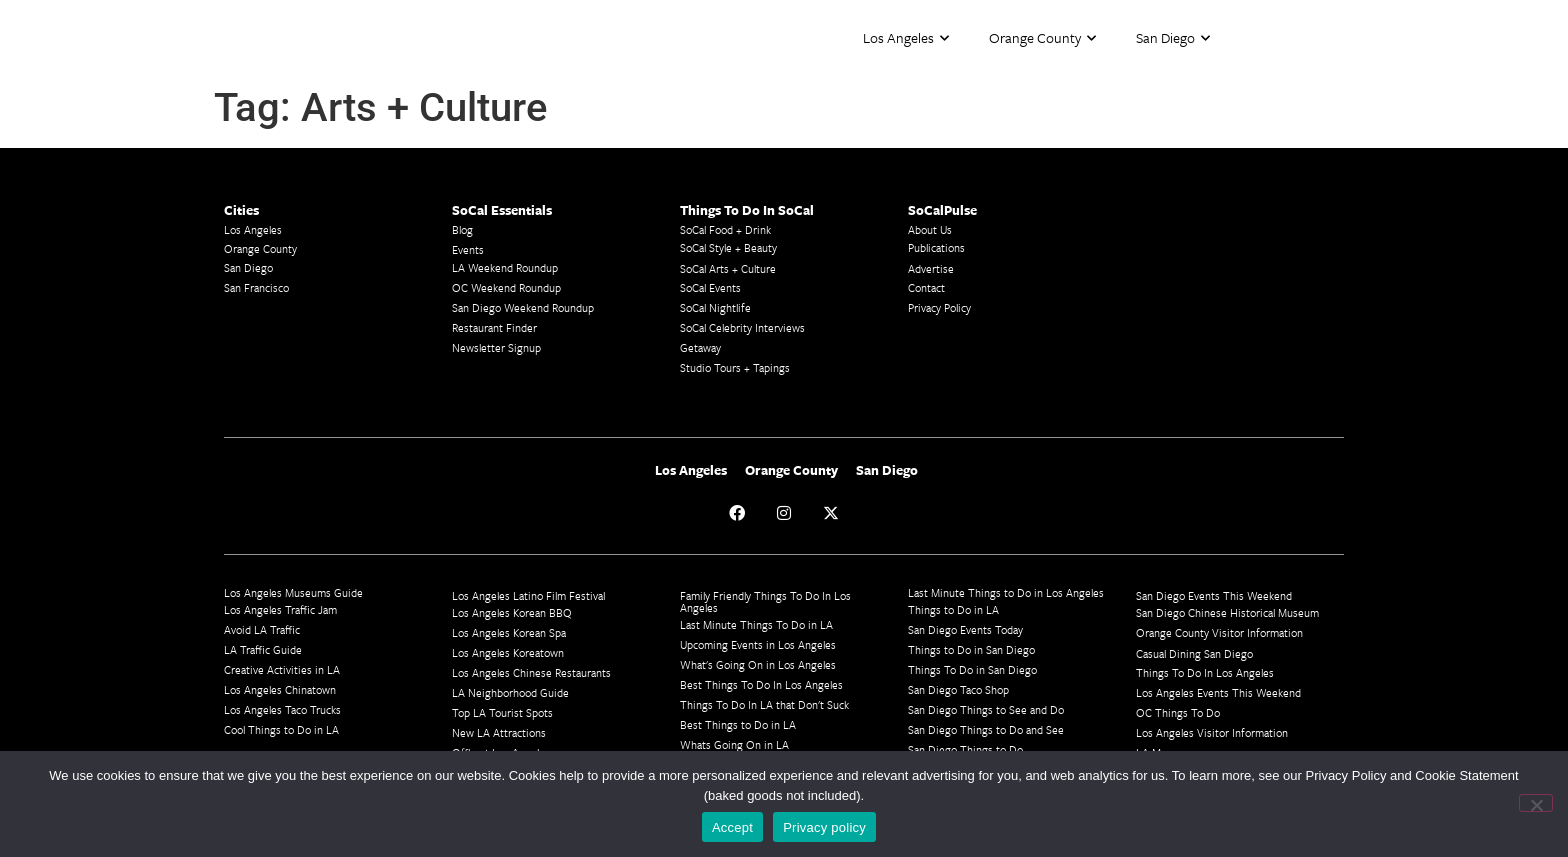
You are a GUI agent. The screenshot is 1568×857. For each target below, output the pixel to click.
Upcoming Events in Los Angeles (758, 644)
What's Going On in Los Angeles (758, 664)
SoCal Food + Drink (725, 229)
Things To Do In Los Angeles (1205, 672)
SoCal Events (710, 287)
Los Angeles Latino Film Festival (528, 595)
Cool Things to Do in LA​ (281, 729)
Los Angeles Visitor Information (1212, 732)
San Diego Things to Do (965, 749)
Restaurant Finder (494, 327)
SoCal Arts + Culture (728, 268)
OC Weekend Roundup (506, 287)
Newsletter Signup (496, 347)
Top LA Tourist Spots (502, 712)
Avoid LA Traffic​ (262, 629)
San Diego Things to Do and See (986, 729)
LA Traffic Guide (263, 649)
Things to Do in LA (953, 609)
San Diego (1173, 38)
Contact (926, 287)
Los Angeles (906, 38)
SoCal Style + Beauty (728, 247)
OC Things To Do (1178, 712)
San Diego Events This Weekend (1214, 595)
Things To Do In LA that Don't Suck (764, 704)
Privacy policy (824, 827)
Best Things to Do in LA (738, 724)
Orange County (1042, 38)
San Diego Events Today (965, 629)
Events (468, 249)
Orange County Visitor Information (1219, 632)
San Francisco (256, 287)
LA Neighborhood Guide (510, 692)
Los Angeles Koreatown (508, 652)
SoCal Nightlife (715, 307)
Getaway (700, 347)
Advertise (931, 268)
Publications (936, 247)
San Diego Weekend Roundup (523, 307)
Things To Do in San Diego (972, 669)
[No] (1536, 803)
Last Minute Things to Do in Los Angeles (1006, 592)
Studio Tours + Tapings (735, 367)
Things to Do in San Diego (971, 649)
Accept (732, 827)
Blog (462, 229)
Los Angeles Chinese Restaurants (531, 672)
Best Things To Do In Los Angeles (761, 684)
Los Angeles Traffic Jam (280, 609)
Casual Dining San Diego (1194, 653)
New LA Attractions (499, 732)
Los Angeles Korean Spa (509, 632)
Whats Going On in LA (734, 744)
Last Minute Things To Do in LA (756, 624)
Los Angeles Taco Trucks (282, 709)
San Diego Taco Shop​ (958, 689)
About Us (930, 229)
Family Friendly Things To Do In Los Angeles (765, 601)
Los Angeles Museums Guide (293, 592)
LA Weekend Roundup (505, 267)
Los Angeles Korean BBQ (512, 612)
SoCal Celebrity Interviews (742, 327)
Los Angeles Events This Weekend (1218, 692)
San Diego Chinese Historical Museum (1227, 612)
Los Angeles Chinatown (280, 689)
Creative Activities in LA (282, 669)
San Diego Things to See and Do (986, 709)
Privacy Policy (939, 307)
